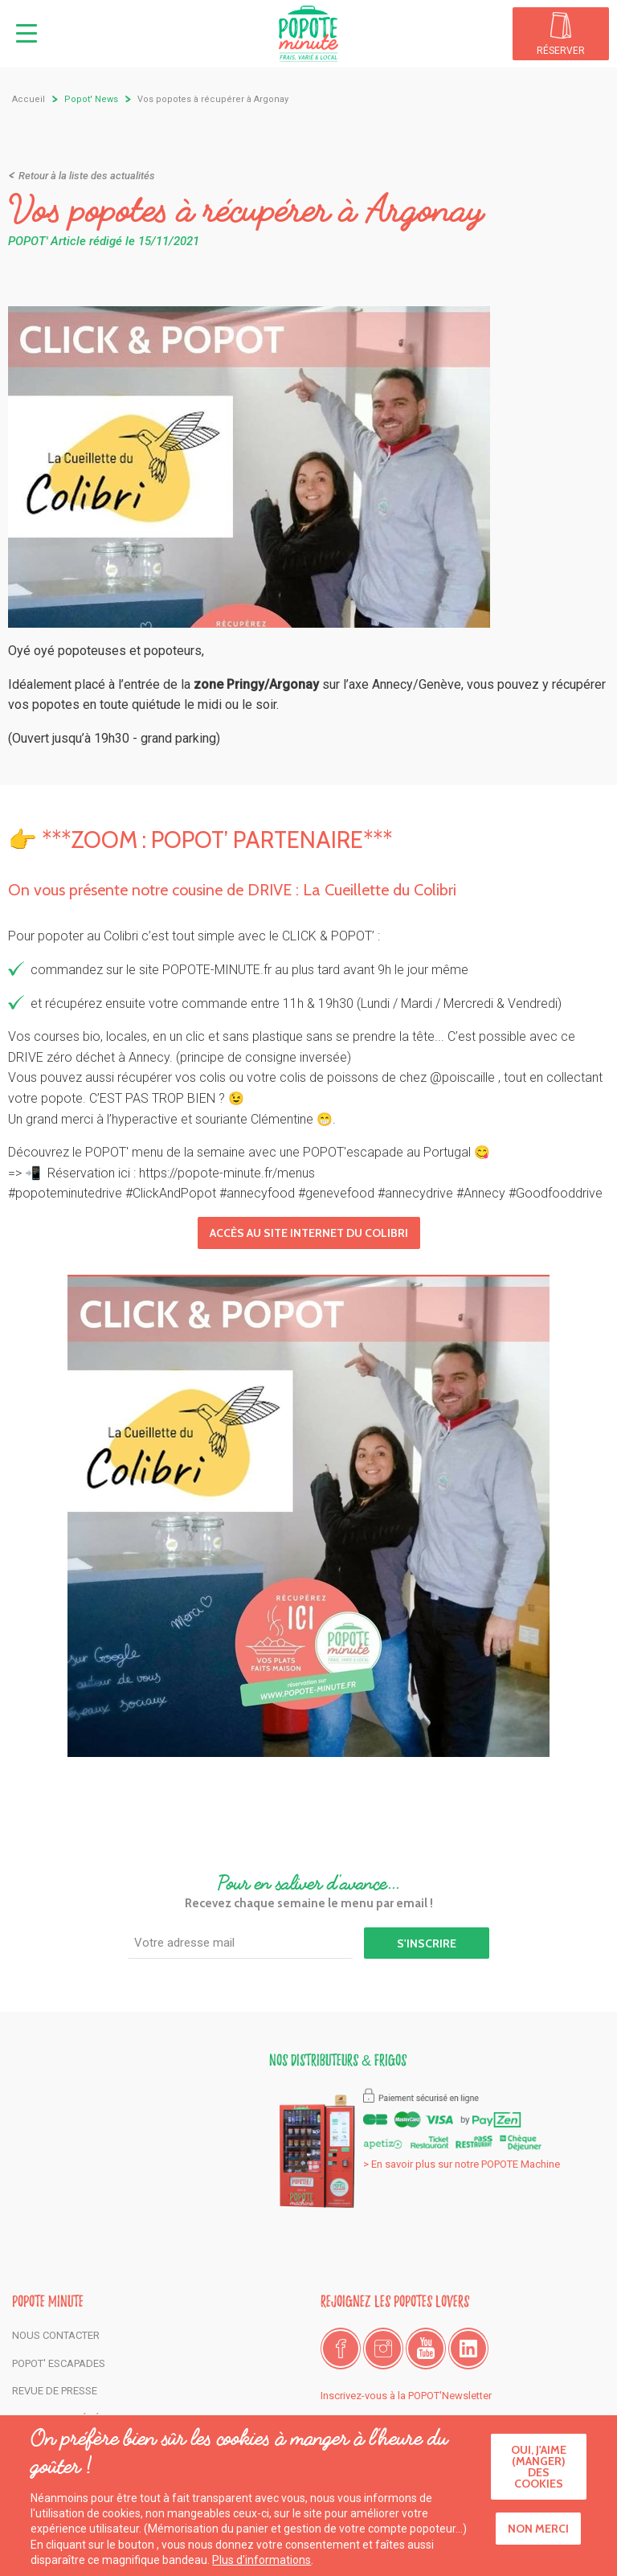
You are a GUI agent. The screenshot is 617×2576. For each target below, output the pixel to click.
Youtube (426, 2348)
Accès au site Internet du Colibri (309, 1233)
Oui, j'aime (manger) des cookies (538, 2472)
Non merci (538, 2534)
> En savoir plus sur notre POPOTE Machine (461, 2164)
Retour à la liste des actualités (86, 176)
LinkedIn (468, 2348)
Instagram (383, 2348)
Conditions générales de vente (95, 2419)
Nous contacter (56, 2335)
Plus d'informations (261, 2565)
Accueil (28, 99)
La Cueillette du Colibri (379, 889)
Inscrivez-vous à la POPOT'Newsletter (406, 2396)
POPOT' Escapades (58, 2363)
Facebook (341, 2348)
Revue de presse (54, 2391)
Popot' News (91, 99)
